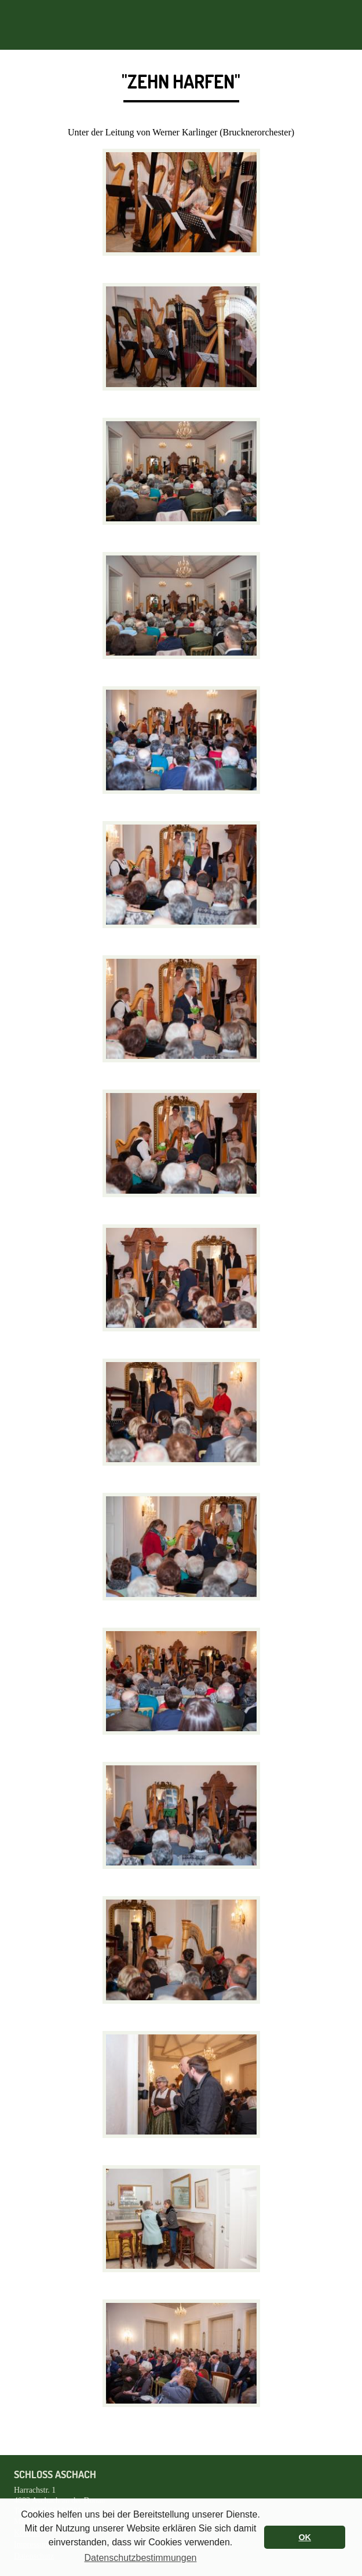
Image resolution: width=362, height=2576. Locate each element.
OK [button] (304, 2537)
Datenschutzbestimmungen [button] (141, 2558)
